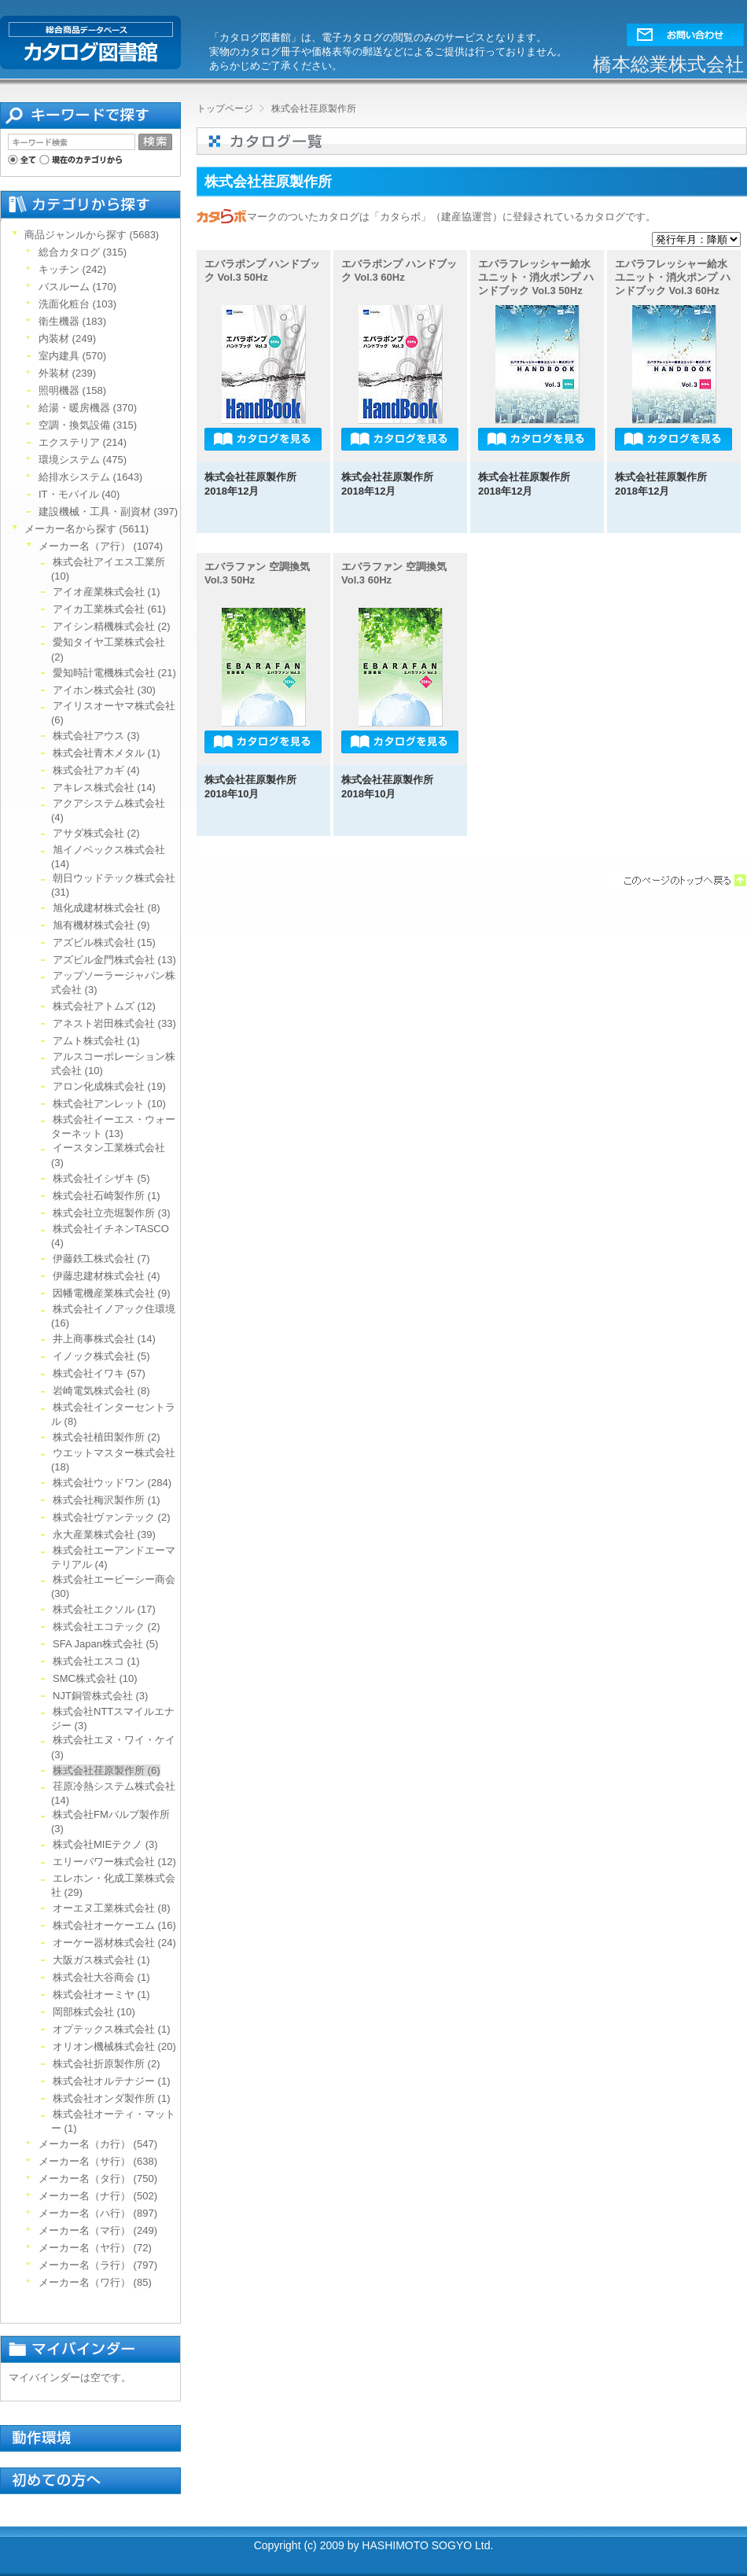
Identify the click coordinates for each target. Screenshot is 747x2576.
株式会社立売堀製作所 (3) (112, 1213)
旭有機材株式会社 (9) (101, 925)
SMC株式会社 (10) (95, 1678)
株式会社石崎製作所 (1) (106, 1196)
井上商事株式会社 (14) (104, 1339)
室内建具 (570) (72, 356)
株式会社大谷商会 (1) (101, 1977)
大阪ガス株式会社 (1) (101, 1960)
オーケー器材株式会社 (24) (114, 1943)
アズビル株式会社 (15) (104, 942)
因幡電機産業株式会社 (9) (112, 1293)
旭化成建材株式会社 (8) (106, 908)
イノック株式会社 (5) (101, 1356)
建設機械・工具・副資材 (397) (108, 511)
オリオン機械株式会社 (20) (114, 2046)
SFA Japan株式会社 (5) (105, 1644)
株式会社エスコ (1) (96, 1661)
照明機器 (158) (72, 390)
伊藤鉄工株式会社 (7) (101, 1258)
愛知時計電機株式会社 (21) (114, 673)
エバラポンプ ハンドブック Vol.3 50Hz (262, 270)
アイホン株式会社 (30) (104, 690)
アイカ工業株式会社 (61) (109, 609)
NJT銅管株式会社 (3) (100, 1696)
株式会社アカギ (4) (96, 770)
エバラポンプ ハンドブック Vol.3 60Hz (399, 270)
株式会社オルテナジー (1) (112, 2081)
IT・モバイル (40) (79, 494)
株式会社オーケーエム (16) (114, 1925)
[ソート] (696, 239)
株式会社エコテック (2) (106, 1626)
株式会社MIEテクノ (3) (105, 1844)
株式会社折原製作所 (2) (106, 2064)
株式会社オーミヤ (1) (101, 1994)
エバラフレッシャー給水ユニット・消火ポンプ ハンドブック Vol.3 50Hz (536, 277)
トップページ (225, 108)
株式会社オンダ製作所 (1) (112, 2098)
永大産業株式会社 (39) (104, 1534)
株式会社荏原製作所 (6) (106, 1770)
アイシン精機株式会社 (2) (112, 626)
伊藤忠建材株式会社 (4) (106, 1276)
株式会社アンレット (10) (109, 1104)
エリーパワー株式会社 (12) (114, 1862)
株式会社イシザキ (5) (101, 1178)
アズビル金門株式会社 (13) (114, 960)
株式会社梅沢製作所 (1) (106, 1500)
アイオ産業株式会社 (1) (106, 592)
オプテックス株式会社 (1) (112, 2029)
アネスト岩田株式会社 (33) (114, 1023)
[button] (685, 31)
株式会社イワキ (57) (99, 1373)
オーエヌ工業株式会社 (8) (112, 1908)
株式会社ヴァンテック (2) (112, 1517)
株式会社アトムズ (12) (104, 1006)
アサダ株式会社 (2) (96, 833)
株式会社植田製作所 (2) (106, 1437)
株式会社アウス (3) (96, 736)
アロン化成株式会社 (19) (109, 1086)
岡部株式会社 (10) (94, 2012)
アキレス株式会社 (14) (104, 787)
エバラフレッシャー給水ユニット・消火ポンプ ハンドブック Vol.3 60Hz (672, 277)
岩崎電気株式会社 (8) (101, 1391)
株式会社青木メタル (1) (106, 753)
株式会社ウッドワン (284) (112, 1483)
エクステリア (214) (83, 442)
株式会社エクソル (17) (104, 1609)
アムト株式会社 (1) (96, 1041)
